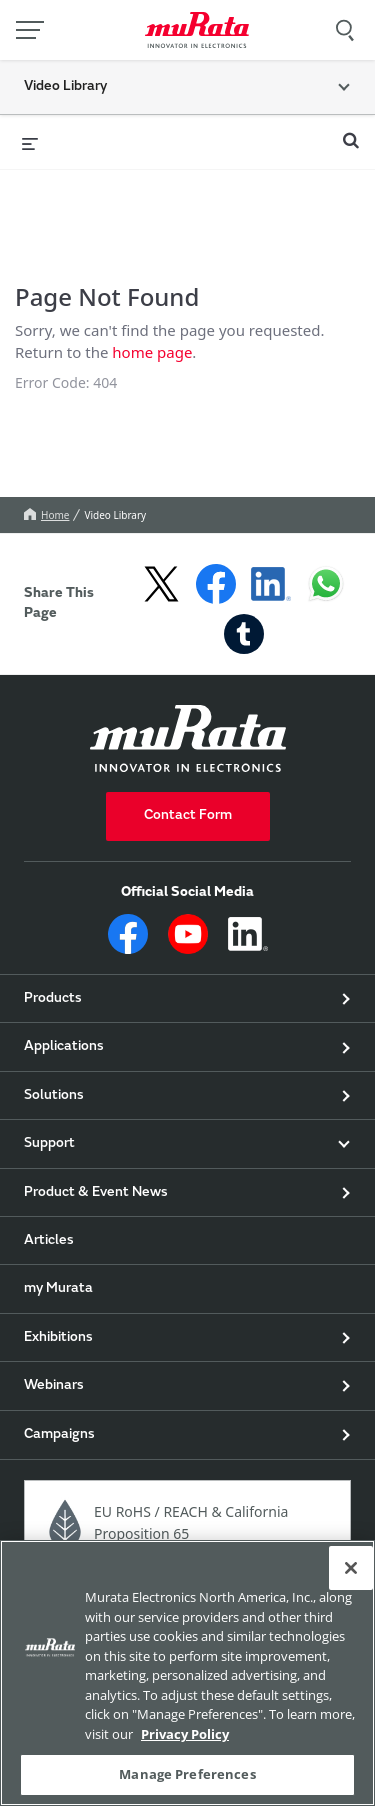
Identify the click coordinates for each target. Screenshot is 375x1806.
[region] (187, 1673)
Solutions (54, 1109)
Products (53, 1012)
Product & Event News (96, 1206)
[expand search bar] (351, 132)
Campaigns (59, 1448)
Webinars (54, 1399)
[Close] (351, 1568)
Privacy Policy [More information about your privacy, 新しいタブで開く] (185, 1734)
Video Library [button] (65, 87)
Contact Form (188, 829)
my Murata (58, 1302)
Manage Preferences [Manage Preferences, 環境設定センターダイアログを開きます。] (187, 1774)
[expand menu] (30, 142)
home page (152, 358)
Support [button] (49, 1157)
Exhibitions (58, 1351)
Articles (49, 1254)
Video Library (115, 528)
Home (46, 528)
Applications (64, 1060)
